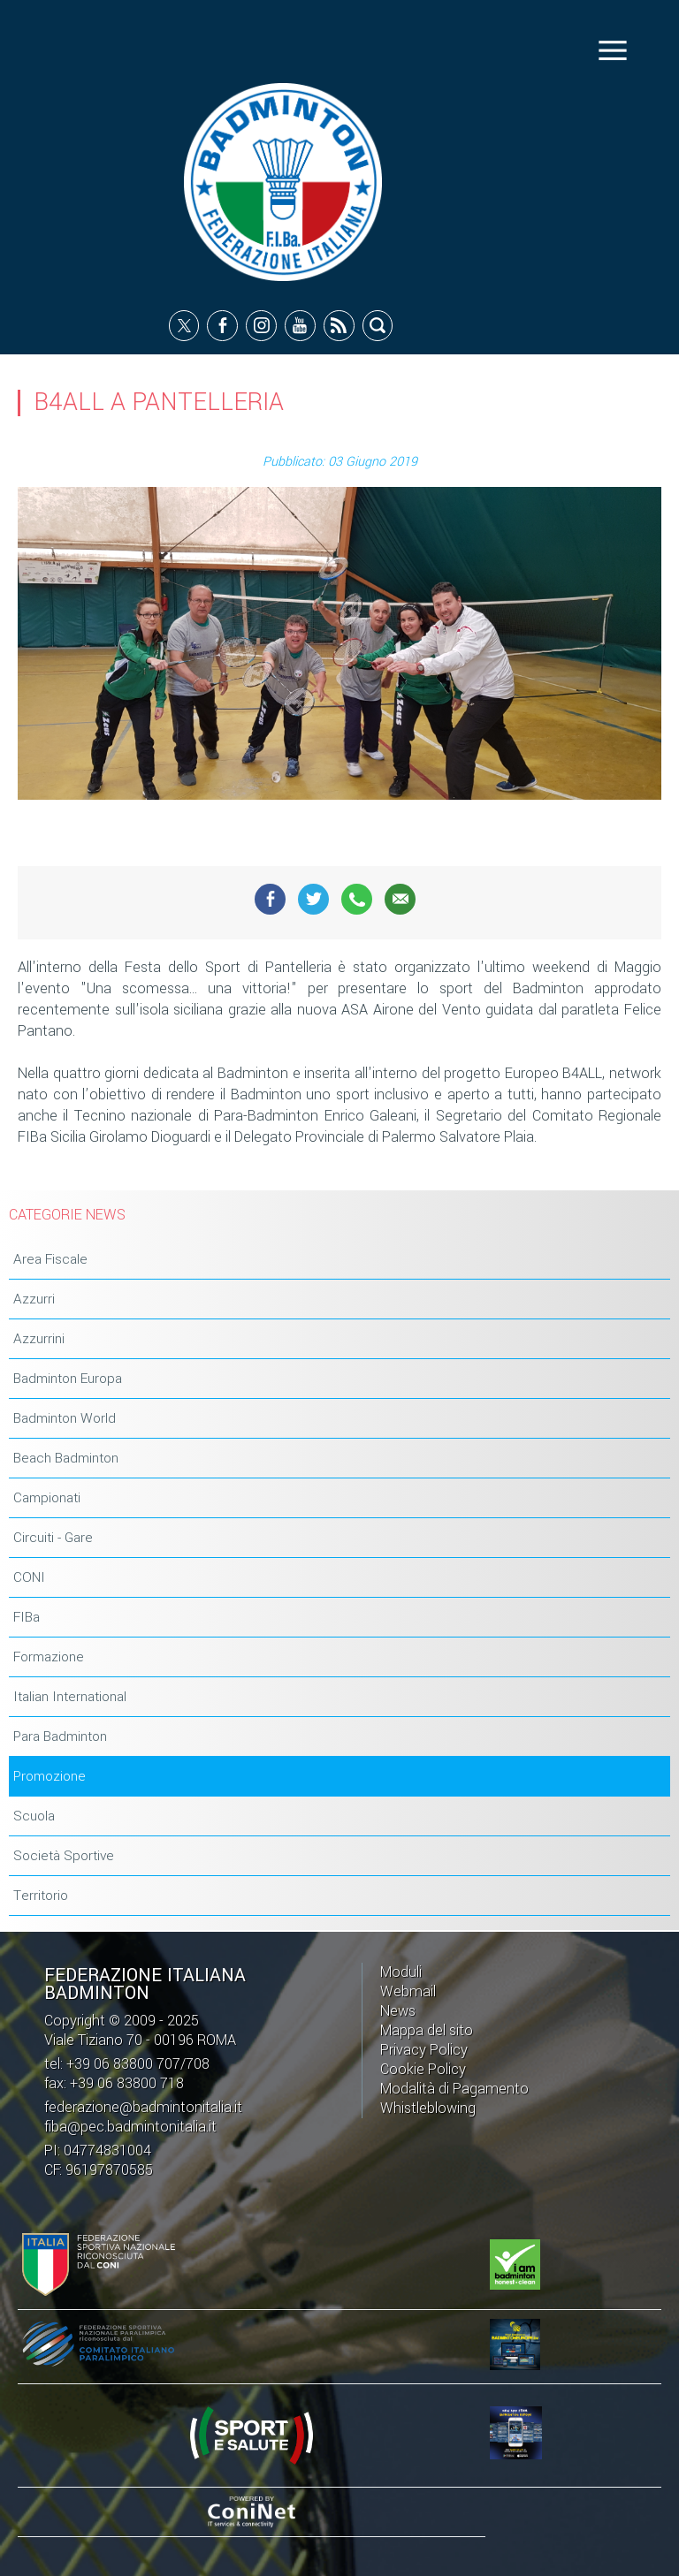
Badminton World (64, 1418)
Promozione (49, 1776)
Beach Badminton (65, 1458)
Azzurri (34, 1299)
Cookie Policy (423, 2069)
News (398, 2011)
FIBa (26, 1617)
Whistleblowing (428, 2108)
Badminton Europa (67, 1378)
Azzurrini (39, 1339)
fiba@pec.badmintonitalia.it (130, 2126)
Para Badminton (60, 1736)
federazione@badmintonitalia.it (143, 2107)
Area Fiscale (50, 1259)
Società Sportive (63, 1856)
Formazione (48, 1657)
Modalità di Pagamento (454, 2088)
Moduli (401, 1972)
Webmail (408, 1991)
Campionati (46, 1498)
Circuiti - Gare (53, 1537)
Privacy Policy (424, 2050)
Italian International (69, 1696)
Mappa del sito (426, 2030)
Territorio (40, 1895)
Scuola (34, 1816)
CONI (29, 1577)
